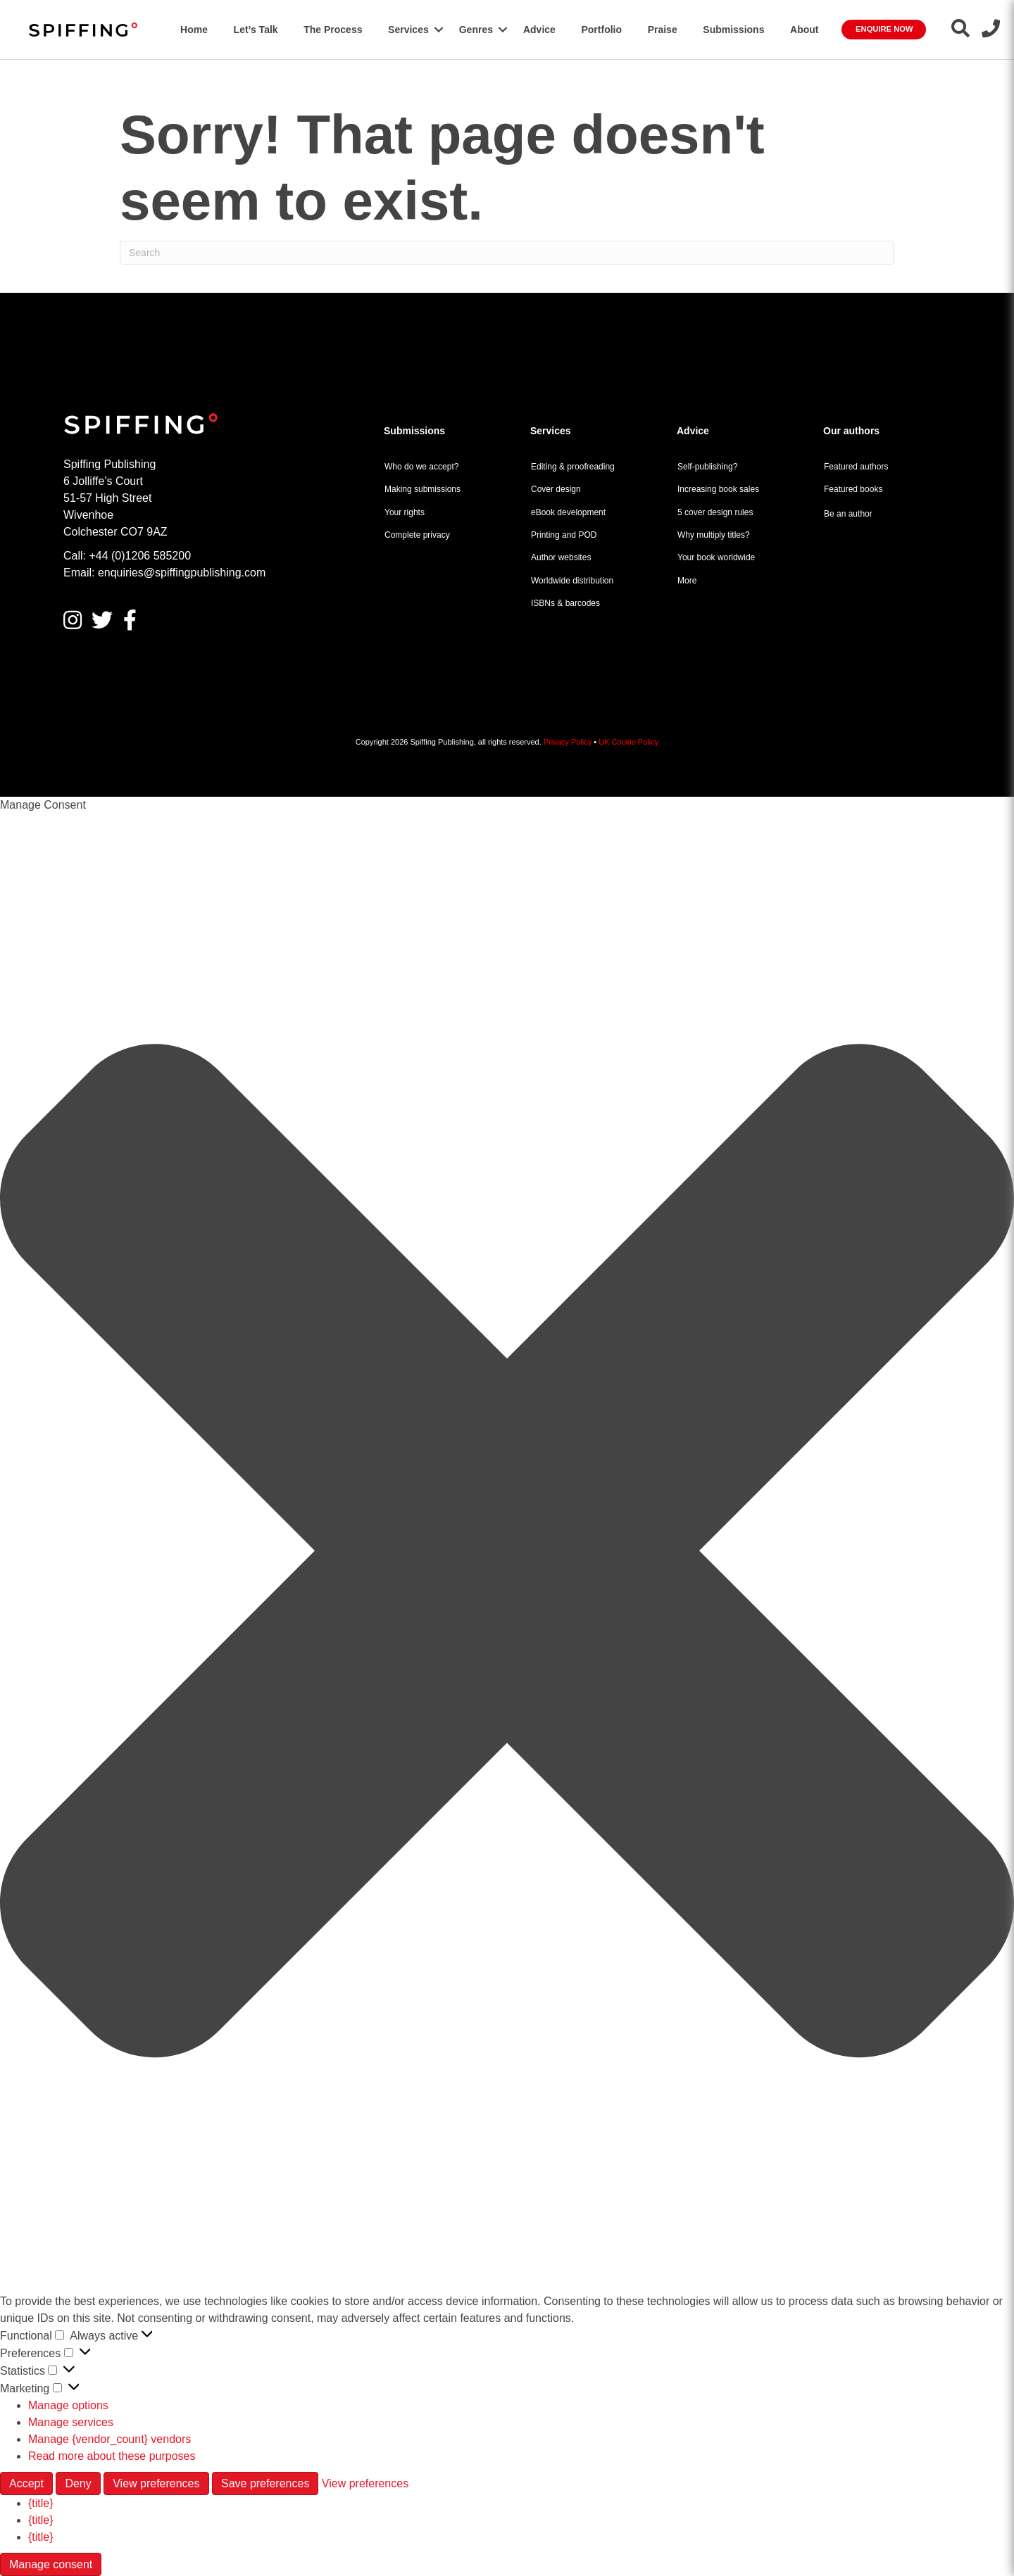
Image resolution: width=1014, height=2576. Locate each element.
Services (408, 29)
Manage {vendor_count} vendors (109, 2439)
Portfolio (601, 29)
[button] (439, 30)
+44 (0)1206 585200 (140, 556)
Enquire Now (884, 29)
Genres (476, 29)
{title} (41, 2503)
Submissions (733, 29)
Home (194, 29)
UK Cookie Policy (628, 742)
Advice (539, 29)
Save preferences (265, 2483)
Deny (78, 2483)
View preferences (156, 2483)
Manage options (68, 2405)
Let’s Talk (256, 29)
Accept (26, 2483)
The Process (332, 29)
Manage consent (50, 2564)
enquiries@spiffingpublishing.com (181, 573)
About (804, 29)
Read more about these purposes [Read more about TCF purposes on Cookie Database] (111, 2456)
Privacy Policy (568, 742)
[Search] (507, 253)
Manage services (70, 2422)
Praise (662, 29)
